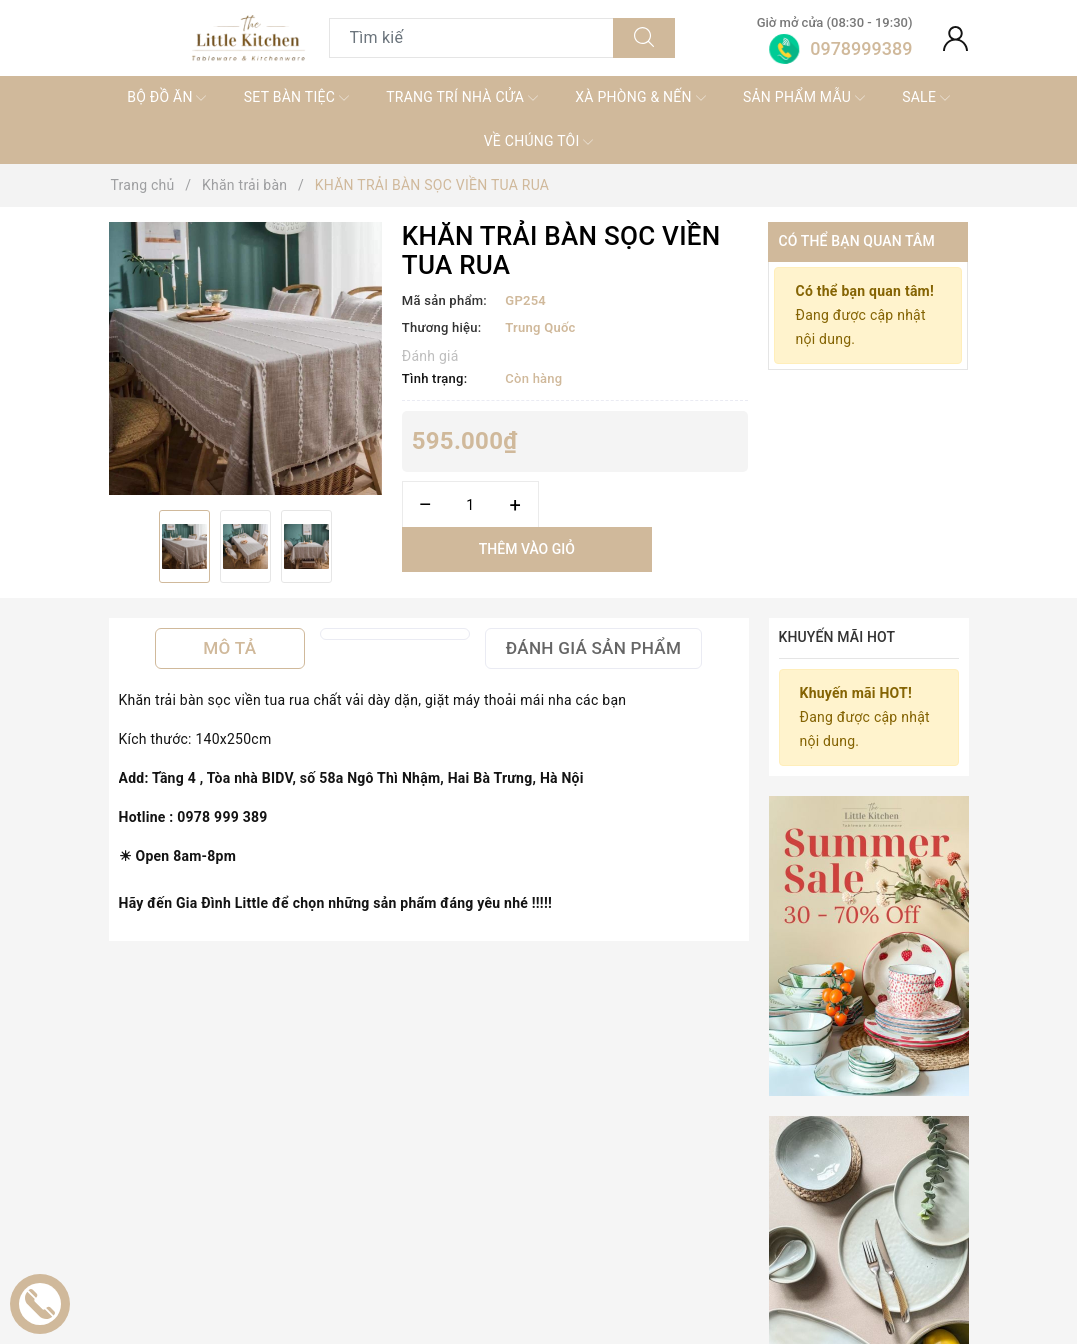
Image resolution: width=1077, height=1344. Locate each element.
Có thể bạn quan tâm (856, 241)
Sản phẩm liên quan (538, 1000)
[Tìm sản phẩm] (472, 38)
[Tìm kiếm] (644, 38)
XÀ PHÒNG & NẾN (640, 98)
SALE (926, 98)
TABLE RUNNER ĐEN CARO (364, 1273)
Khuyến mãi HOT (837, 637)
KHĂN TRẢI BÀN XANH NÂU (888, 1273)
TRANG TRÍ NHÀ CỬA (462, 98)
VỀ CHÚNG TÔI (539, 142)
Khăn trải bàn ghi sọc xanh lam (200, 1273)
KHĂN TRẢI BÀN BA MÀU (538, 1273)
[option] (245, 358)
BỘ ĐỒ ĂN (166, 98)
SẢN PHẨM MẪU (804, 98)
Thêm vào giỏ (527, 549)
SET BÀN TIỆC (296, 98)
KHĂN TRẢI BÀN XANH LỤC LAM (728, 1273)
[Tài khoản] (955, 38)
